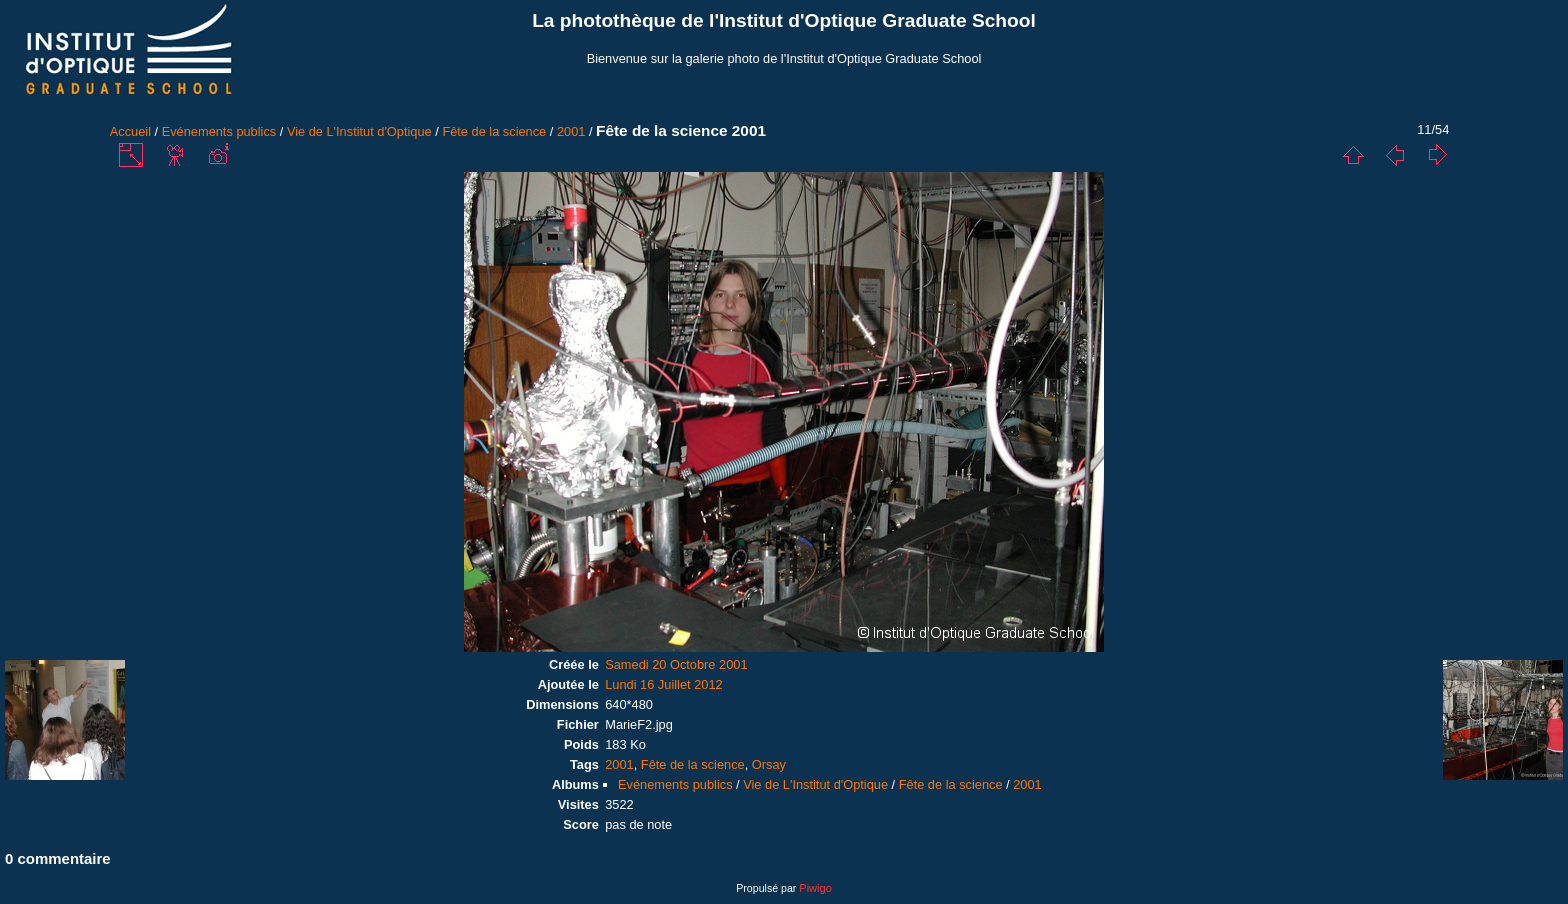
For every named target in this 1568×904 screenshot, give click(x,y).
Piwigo (815, 888)
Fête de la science (494, 131)
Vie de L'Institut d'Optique (359, 131)
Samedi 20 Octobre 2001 (676, 664)
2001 (571, 131)
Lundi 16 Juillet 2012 (663, 684)
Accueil (130, 131)
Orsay (769, 764)
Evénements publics (219, 131)
